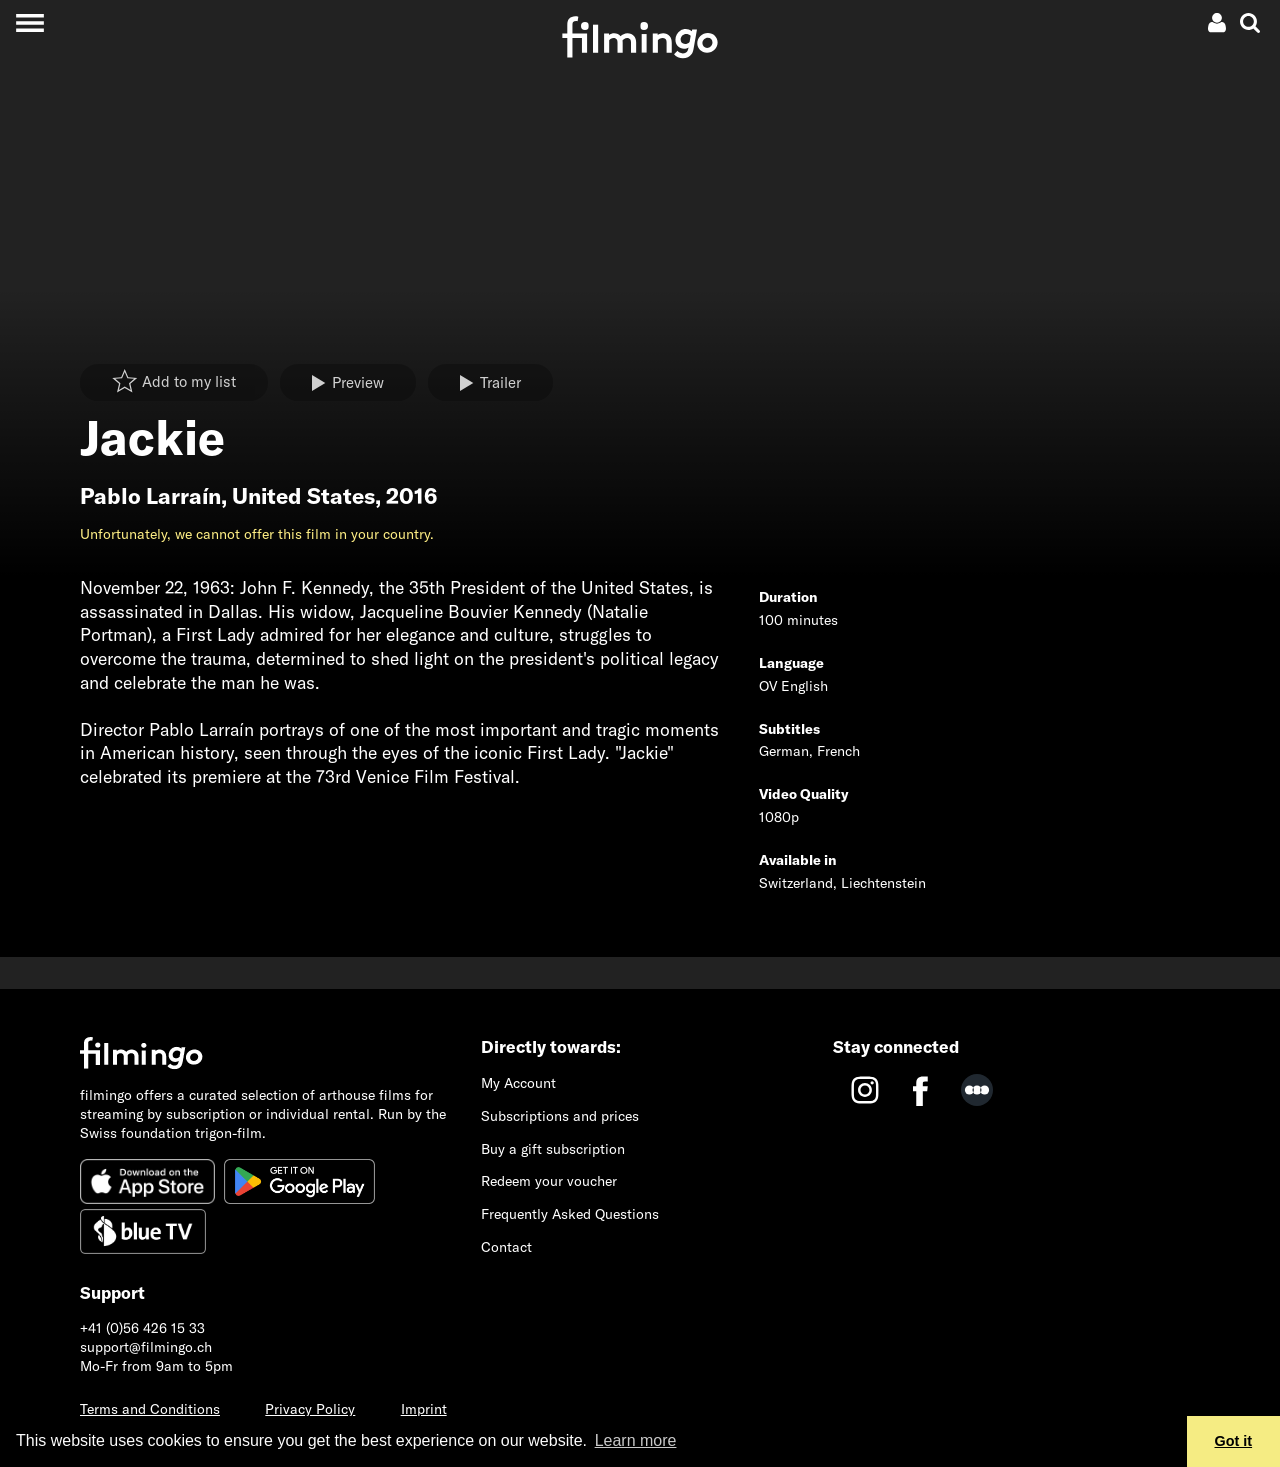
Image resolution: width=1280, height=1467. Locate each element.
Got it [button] (1234, 1441)
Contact (506, 1247)
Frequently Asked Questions (570, 1214)
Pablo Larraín (150, 496)
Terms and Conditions (150, 1409)
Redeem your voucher (549, 1181)
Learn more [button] (636, 1440)
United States (303, 496)
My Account (518, 1083)
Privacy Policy (310, 1409)
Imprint (424, 1409)
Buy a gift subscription (553, 1149)
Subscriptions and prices (560, 1116)
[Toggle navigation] (29, 22)
